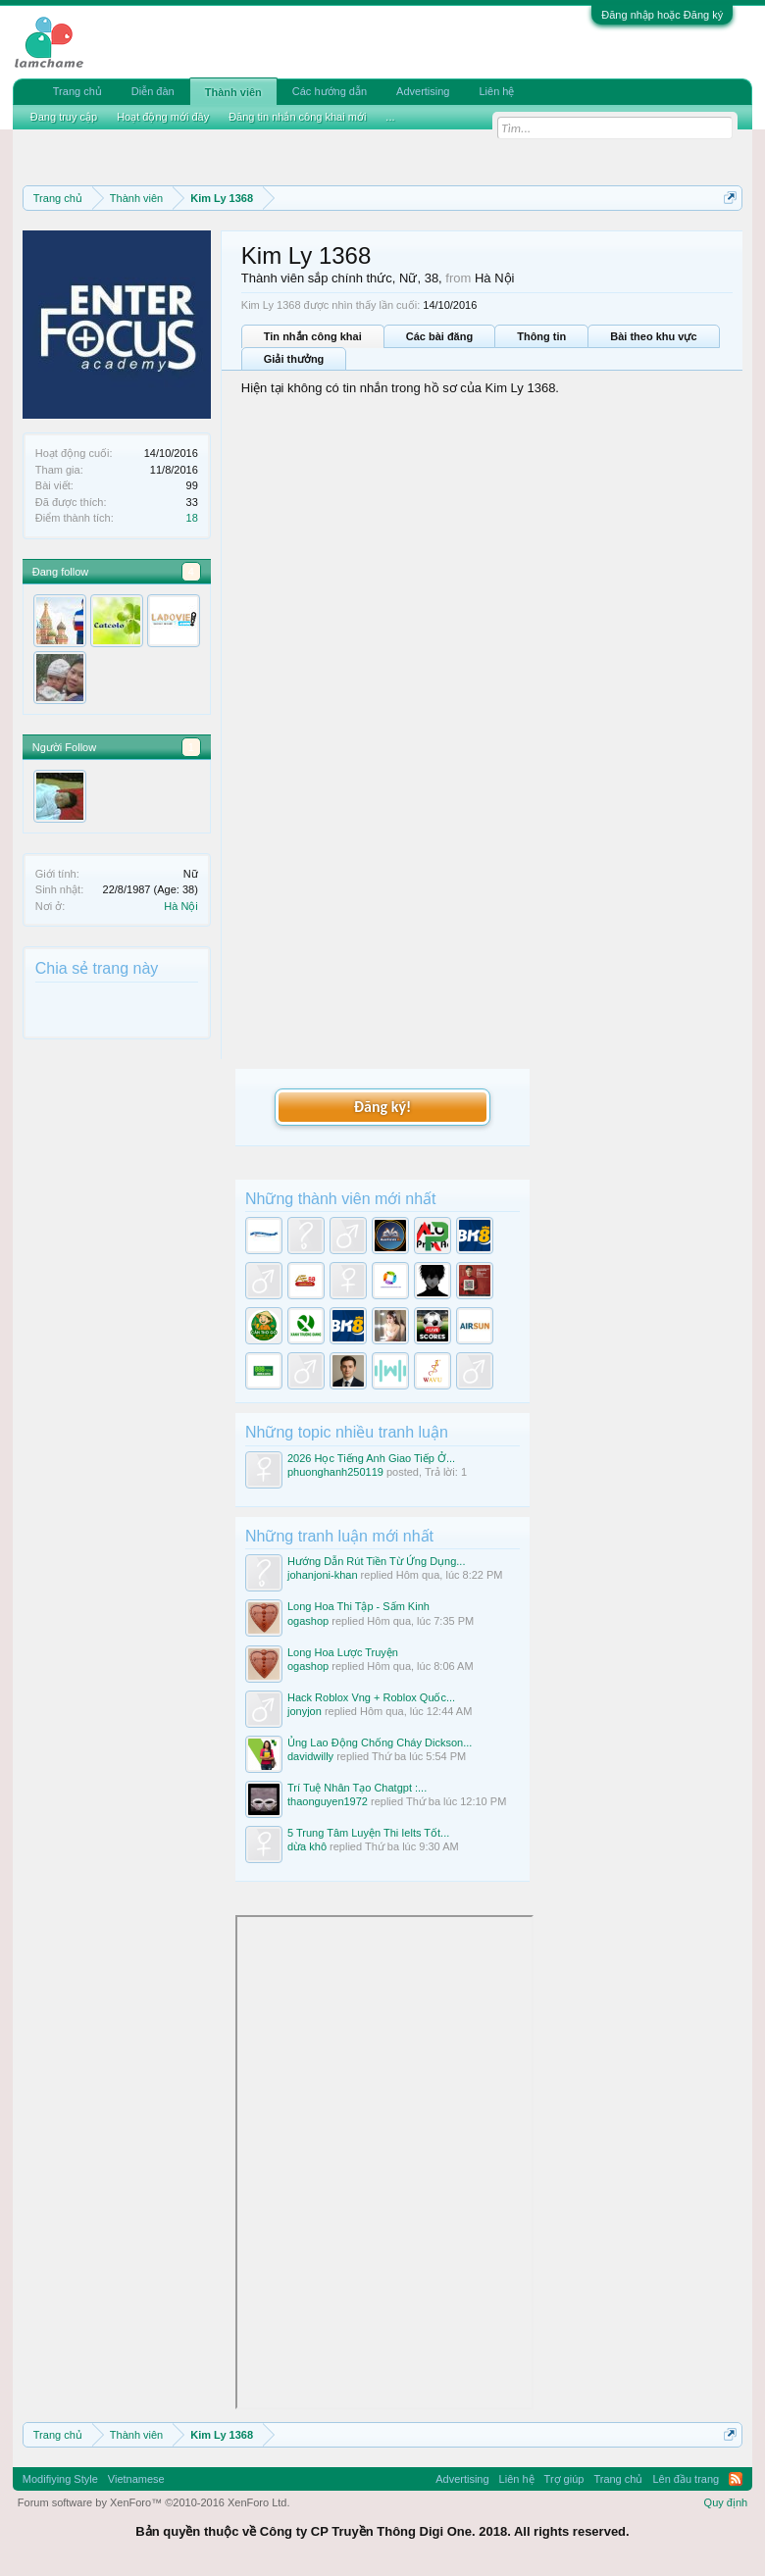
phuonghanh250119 (335, 1472)
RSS (735, 2479)
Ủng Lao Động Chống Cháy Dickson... (379, 1742)
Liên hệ (496, 91)
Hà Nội (181, 906)
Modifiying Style (60, 2479)
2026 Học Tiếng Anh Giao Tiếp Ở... (371, 1458)
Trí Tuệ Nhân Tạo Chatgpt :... (357, 1787)
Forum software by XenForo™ (154, 2502)
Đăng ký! (382, 1106)
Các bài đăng (439, 336)
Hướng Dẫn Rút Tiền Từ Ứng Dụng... (376, 1561)
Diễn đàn (153, 91)
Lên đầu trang (685, 2479)
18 (192, 518)
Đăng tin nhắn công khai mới (297, 117)
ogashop (308, 1621)
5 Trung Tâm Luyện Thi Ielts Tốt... (368, 1833)
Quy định (726, 2502)
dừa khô (307, 1846)
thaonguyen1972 (327, 1801)
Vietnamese (136, 2479)
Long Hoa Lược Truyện (342, 1652)
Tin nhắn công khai (313, 336)
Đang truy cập (63, 117)
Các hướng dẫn (329, 91)
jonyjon (304, 1711)
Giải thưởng (294, 359)
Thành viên (233, 92)
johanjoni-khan (322, 1575)
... (389, 117)
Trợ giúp (564, 2479)
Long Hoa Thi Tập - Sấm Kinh (358, 1606)
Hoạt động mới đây (163, 117)
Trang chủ (77, 91)
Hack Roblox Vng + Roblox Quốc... (371, 1697)
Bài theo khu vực (653, 336)
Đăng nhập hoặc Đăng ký (662, 15)
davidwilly (310, 1756)
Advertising (422, 91)
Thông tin (541, 336)
